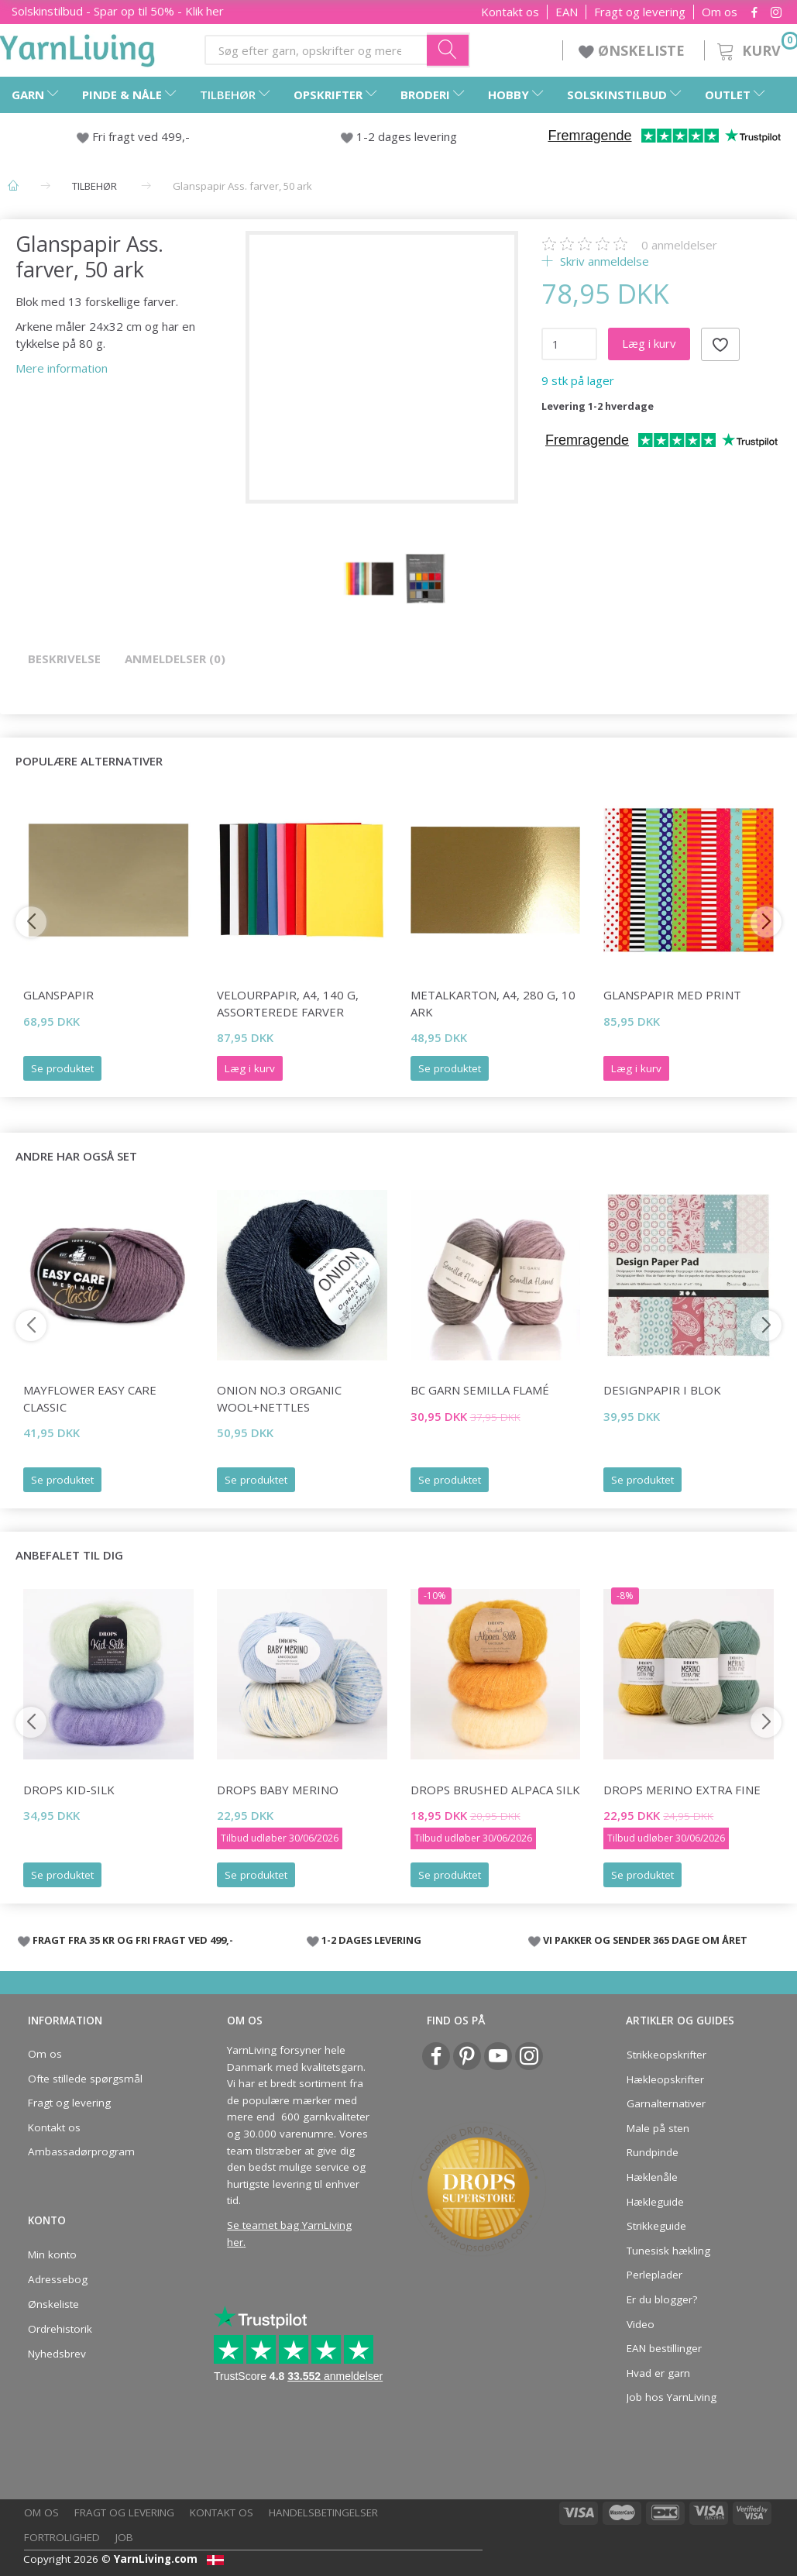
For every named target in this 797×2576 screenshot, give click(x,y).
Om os (719, 12)
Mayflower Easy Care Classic (89, 1398)
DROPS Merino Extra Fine (682, 1789)
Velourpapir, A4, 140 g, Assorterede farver (288, 1003)
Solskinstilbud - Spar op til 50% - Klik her (118, 11)
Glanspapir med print (672, 995)
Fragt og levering (639, 12)
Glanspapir (58, 995)
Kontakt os (510, 12)
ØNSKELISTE (634, 50)
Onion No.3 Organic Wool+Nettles (279, 1398)
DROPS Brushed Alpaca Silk (495, 1789)
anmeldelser (679, 245)
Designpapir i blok (662, 1390)
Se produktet (62, 1068)
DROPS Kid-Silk (69, 1789)
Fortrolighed (62, 2537)
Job (124, 2537)
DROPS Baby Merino (277, 1789)
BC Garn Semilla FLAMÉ (480, 1390)
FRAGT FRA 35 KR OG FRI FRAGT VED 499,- (133, 1940)
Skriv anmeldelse (603, 261)
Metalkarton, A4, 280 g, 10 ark (493, 1003)
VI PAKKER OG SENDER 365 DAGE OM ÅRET (645, 1940)
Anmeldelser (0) (175, 658)
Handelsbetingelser (323, 2512)
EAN (566, 12)
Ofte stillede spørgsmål (85, 2079)
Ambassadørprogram (81, 2151)
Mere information (61, 368)
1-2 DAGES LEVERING (371, 1940)
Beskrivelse (64, 658)
